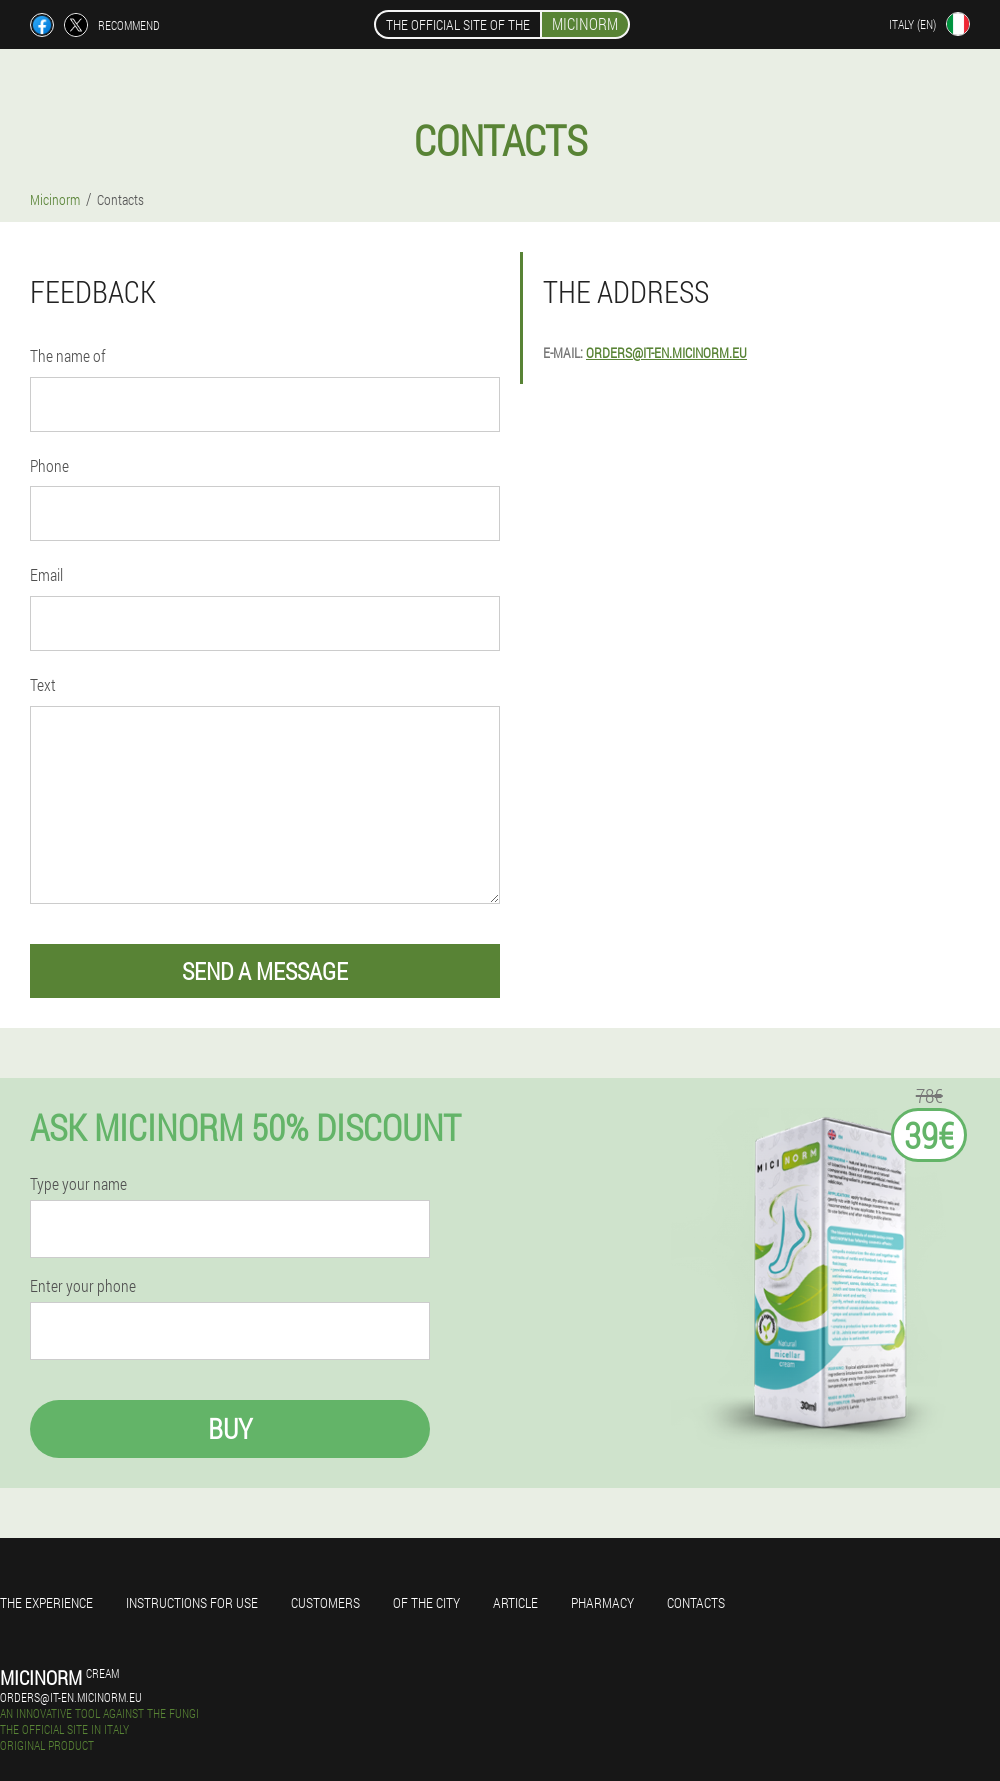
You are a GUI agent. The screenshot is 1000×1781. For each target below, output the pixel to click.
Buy (230, 1428)
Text (43, 684)
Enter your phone (83, 1286)
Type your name (78, 1184)
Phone (49, 465)
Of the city (426, 1602)
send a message (265, 971)
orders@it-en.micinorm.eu (666, 352)
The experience (46, 1602)
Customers (325, 1602)
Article (515, 1602)
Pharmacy (602, 1602)
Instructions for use (192, 1602)
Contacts (696, 1602)
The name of (68, 355)
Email (46, 574)
